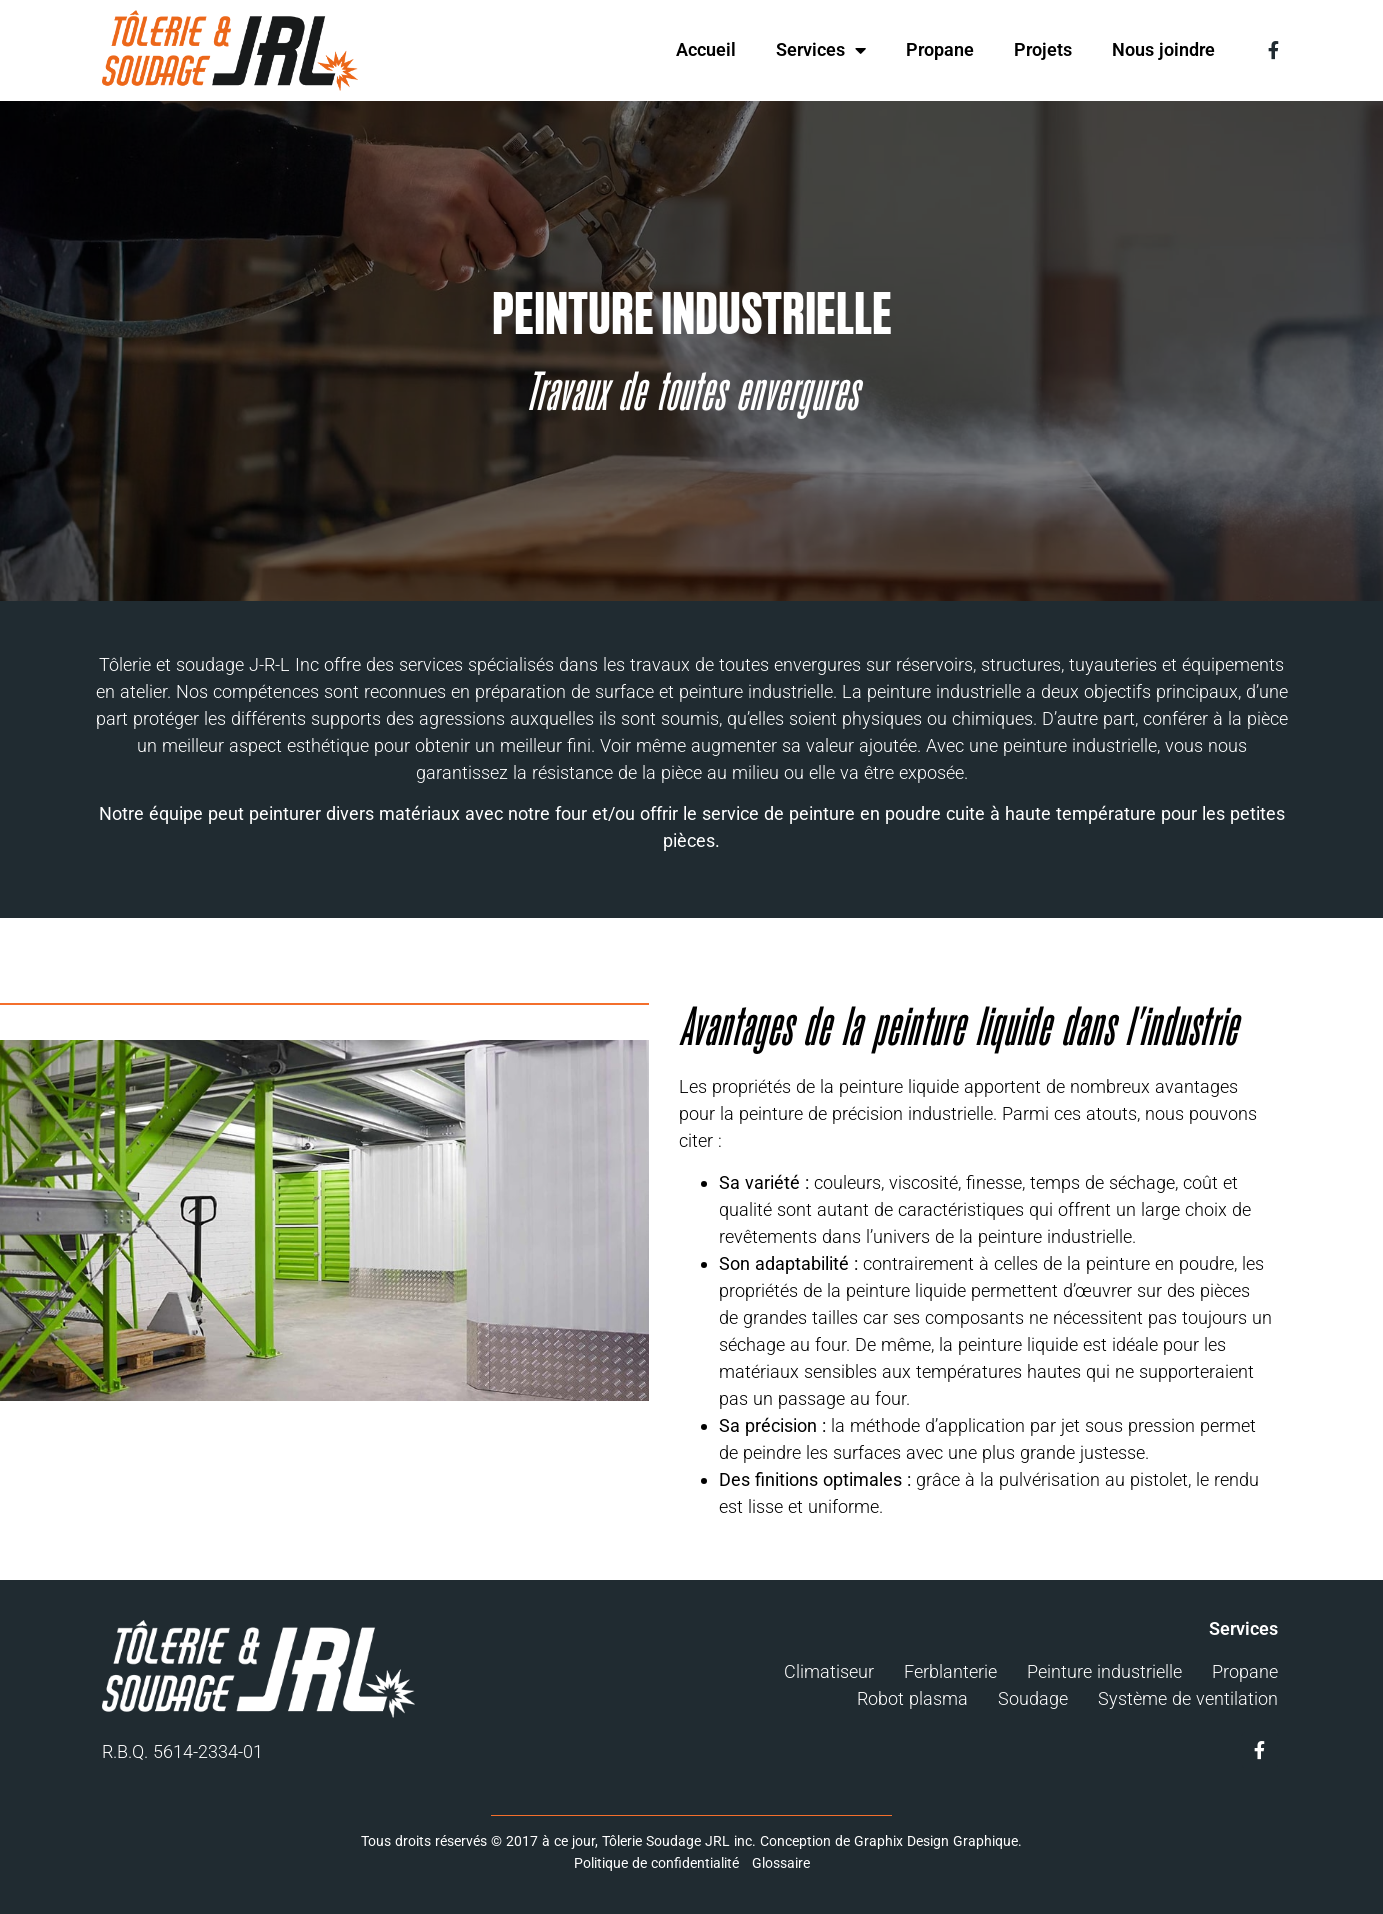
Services (821, 50)
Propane (940, 49)
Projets (1043, 49)
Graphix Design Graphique (936, 1841)
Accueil (706, 49)
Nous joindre (1163, 49)
